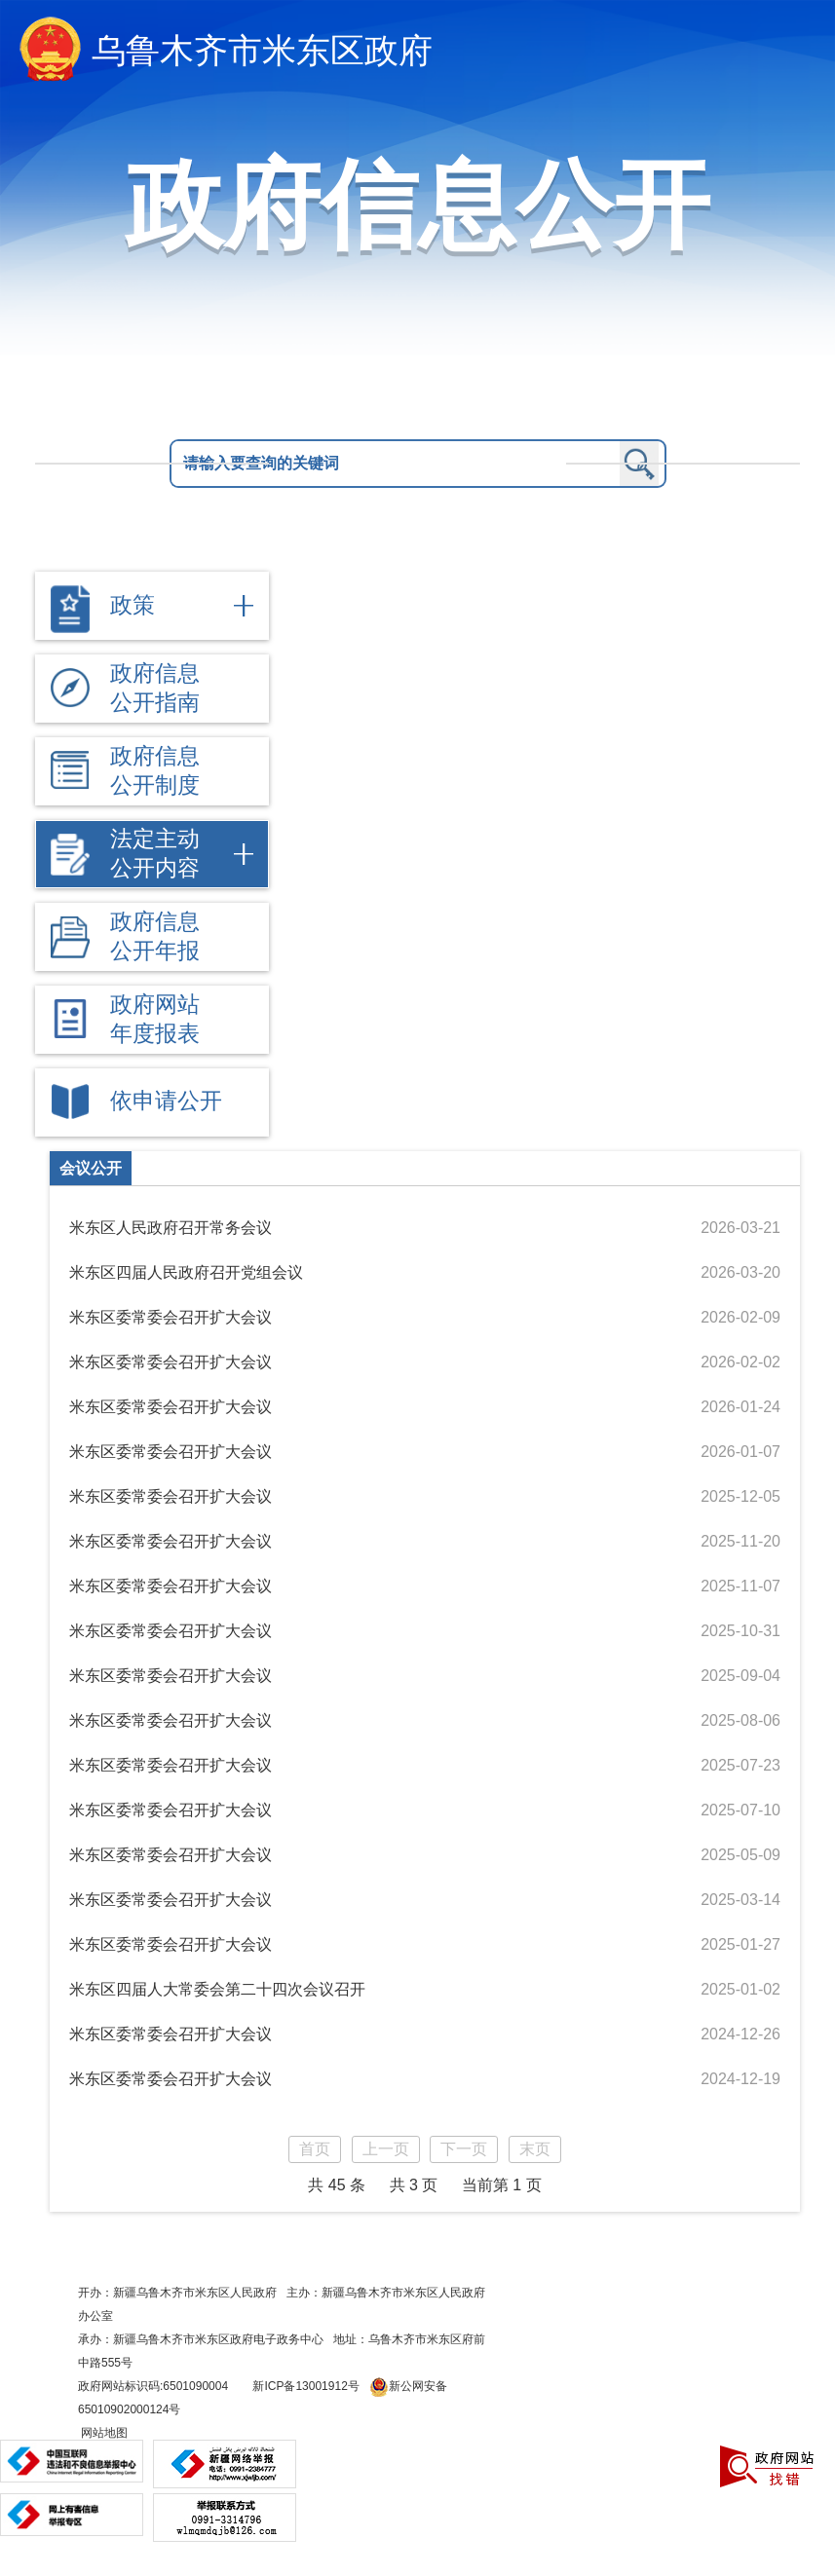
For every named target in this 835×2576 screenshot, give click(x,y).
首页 (314, 2149)
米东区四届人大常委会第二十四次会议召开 (217, 1989)
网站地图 (103, 2433)
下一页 (463, 2149)
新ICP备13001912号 (305, 2386)
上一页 (385, 2149)
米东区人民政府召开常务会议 (170, 1227)
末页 (534, 2149)
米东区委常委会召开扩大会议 (170, 1317)
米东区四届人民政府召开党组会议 (186, 1272)
